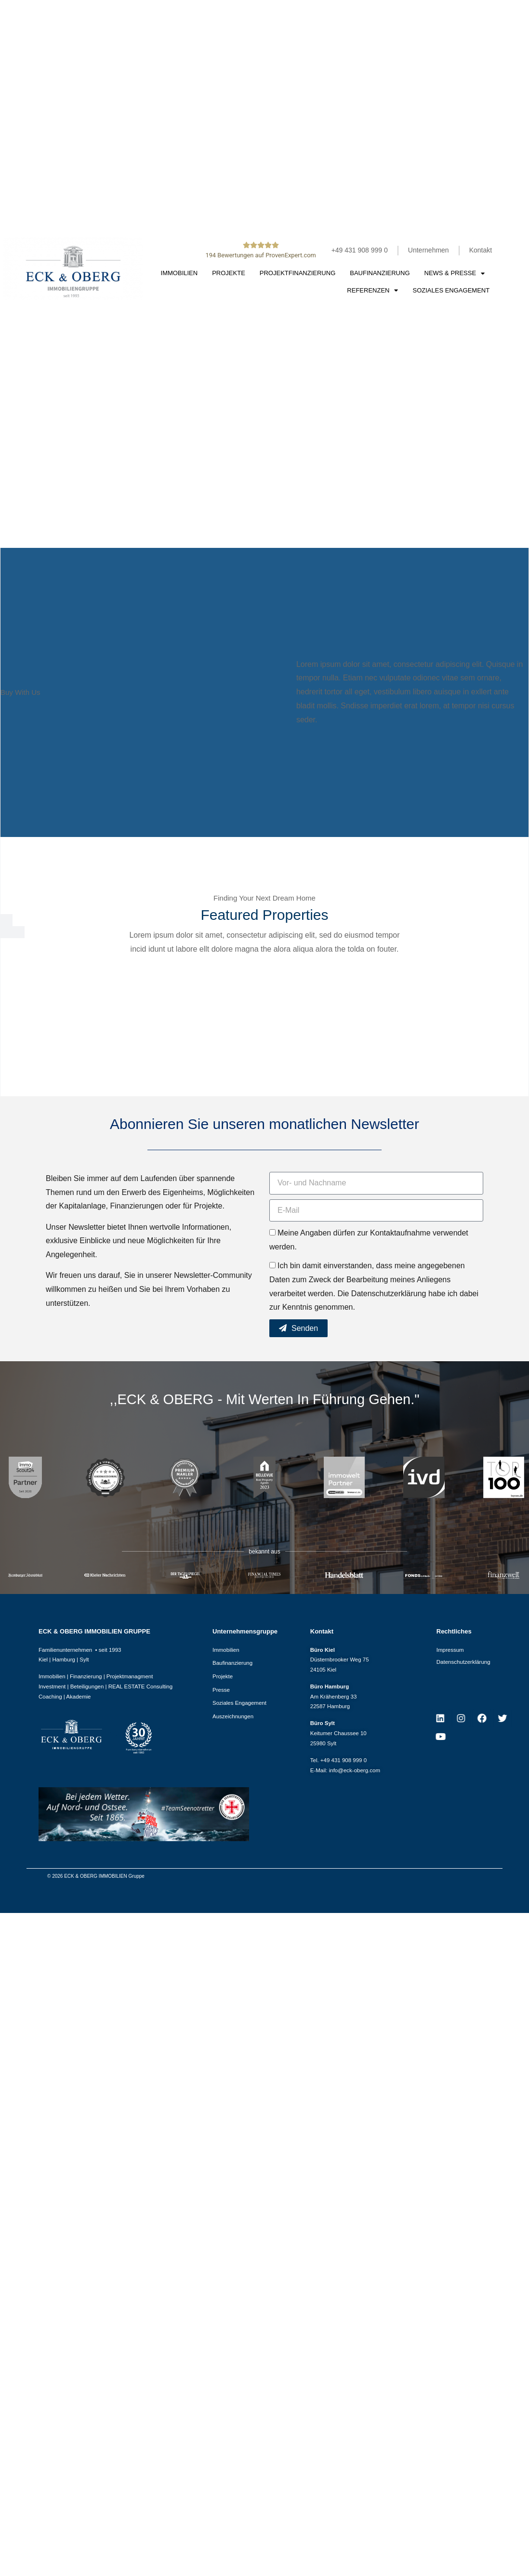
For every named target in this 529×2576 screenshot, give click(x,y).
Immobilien (179, 273)
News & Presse (454, 273)
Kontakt (480, 250)
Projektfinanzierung (297, 273)
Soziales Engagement (450, 290)
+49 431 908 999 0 (359, 250)
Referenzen (372, 290)
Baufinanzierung (380, 273)
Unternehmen (428, 250)
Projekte (228, 273)
